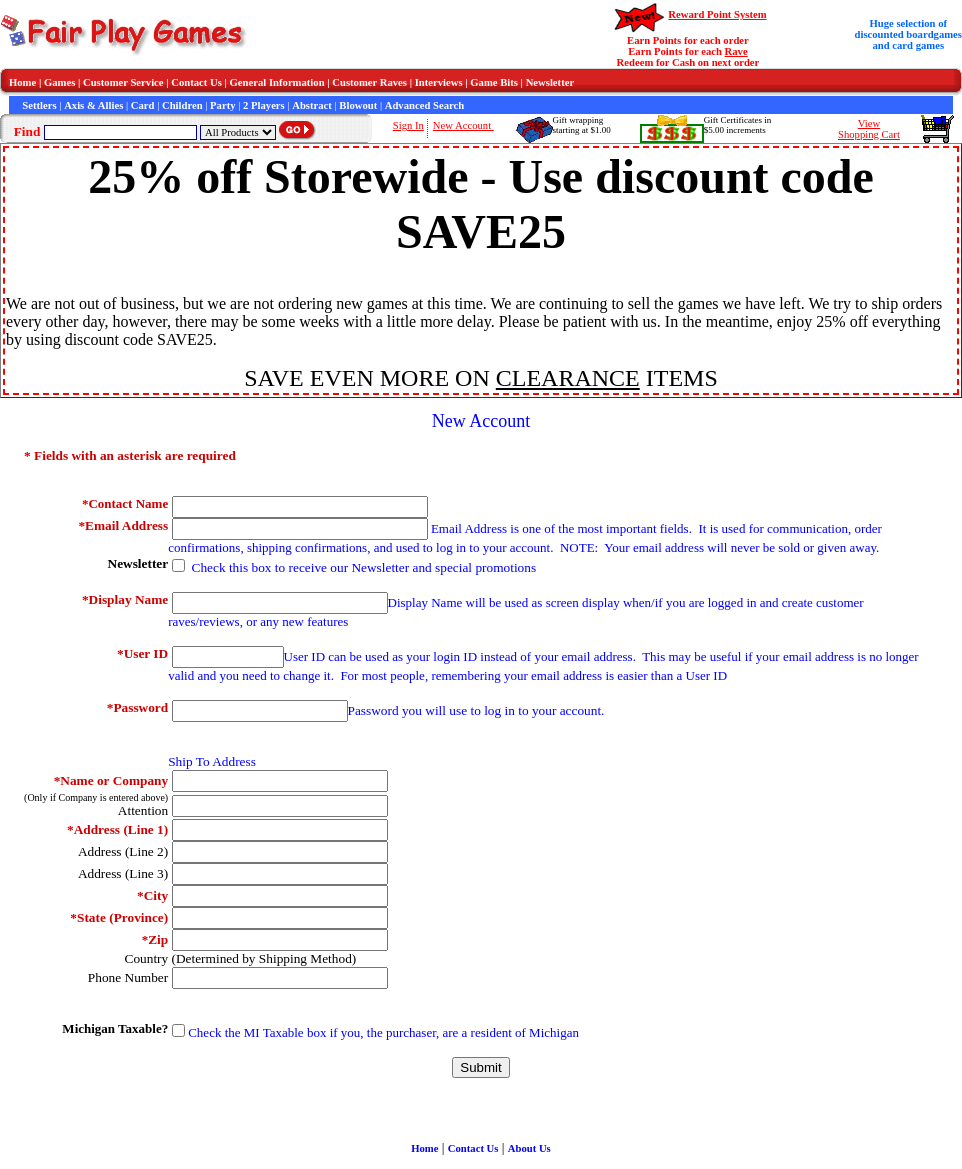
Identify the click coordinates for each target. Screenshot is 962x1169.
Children (182, 105)
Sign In (408, 125)
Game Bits (494, 82)
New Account (463, 125)
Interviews (439, 82)
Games (59, 82)
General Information (277, 82)
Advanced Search (424, 105)
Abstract (312, 105)
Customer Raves (369, 82)
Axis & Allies (93, 105)
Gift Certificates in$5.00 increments (737, 125)
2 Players (264, 105)
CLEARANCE (568, 378)
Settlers (39, 105)
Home (22, 82)
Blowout (358, 105)
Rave (736, 51)
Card (143, 105)
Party (222, 105)
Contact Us (196, 82)
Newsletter (550, 82)
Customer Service (123, 82)
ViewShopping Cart (869, 129)
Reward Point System (717, 14)
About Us (529, 1148)
